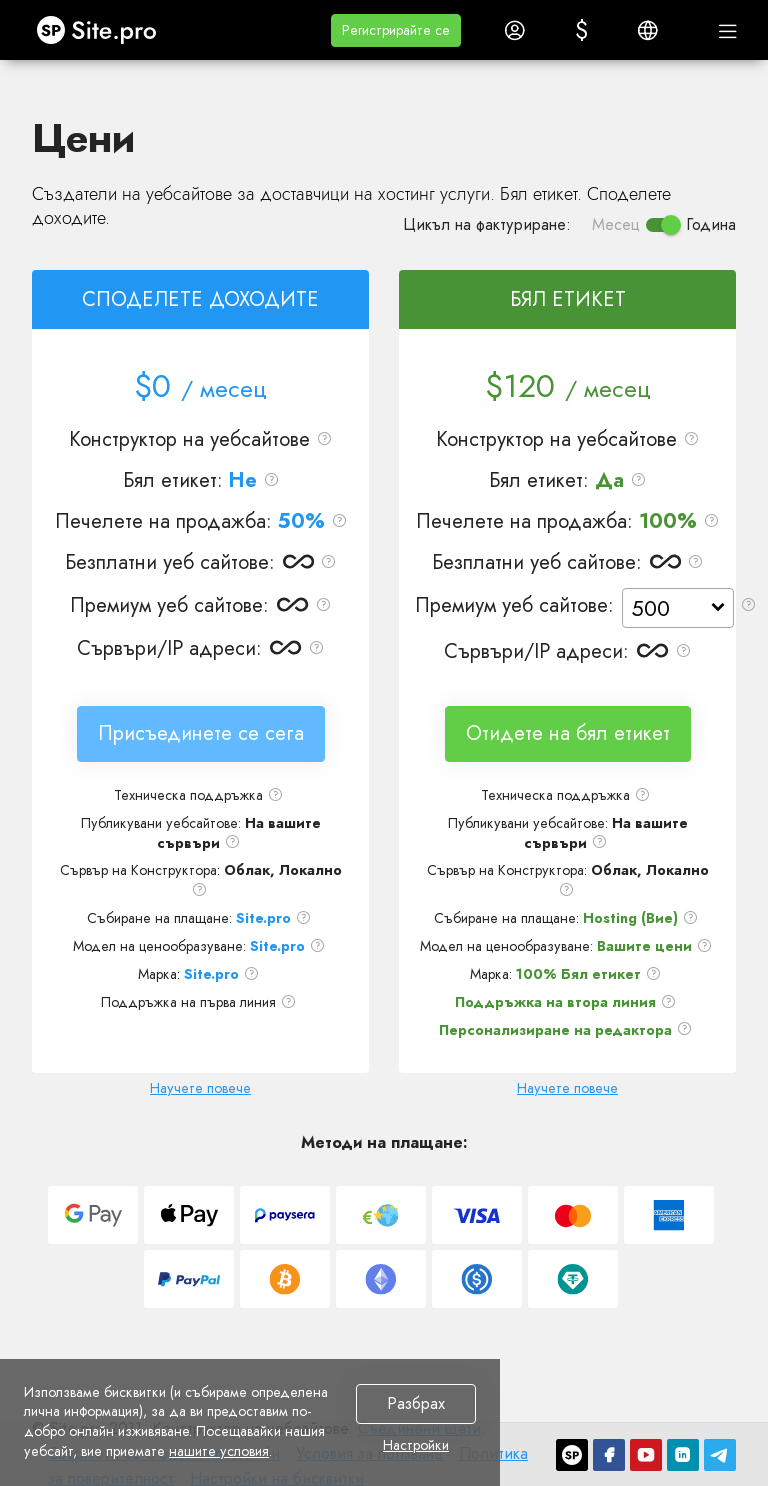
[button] (396, 30)
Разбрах (416, 1403)
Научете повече (200, 1088)
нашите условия (219, 1451)
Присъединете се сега (201, 733)
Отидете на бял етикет (568, 733)
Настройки (416, 1446)
